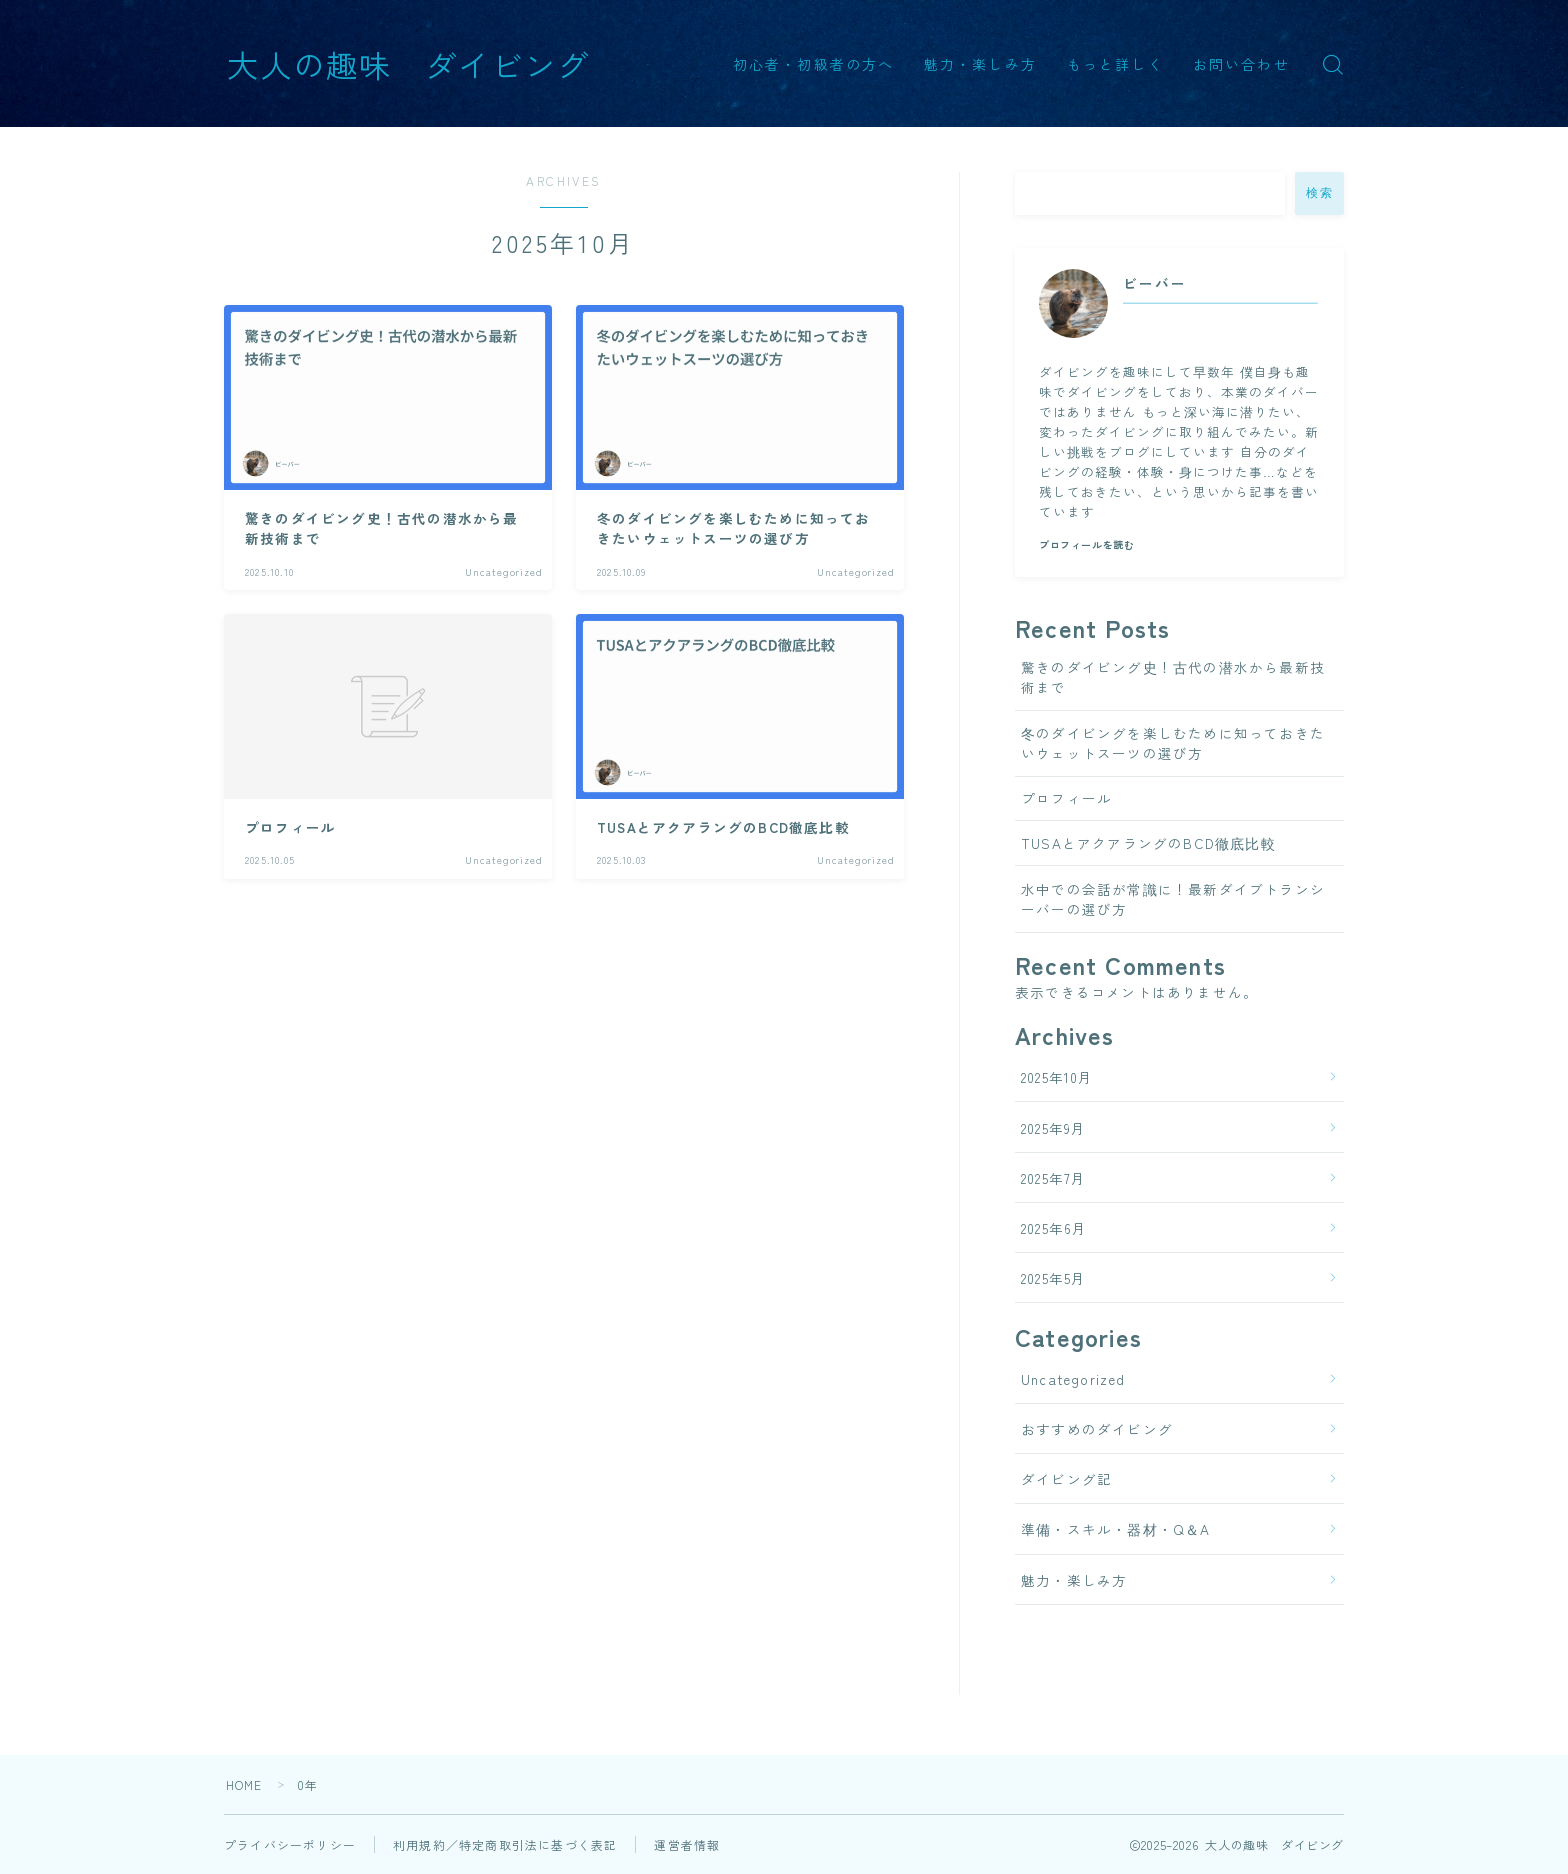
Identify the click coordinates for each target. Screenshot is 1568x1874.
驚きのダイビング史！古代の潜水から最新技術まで (1173, 677)
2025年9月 (1053, 1128)
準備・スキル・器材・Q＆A (1116, 1529)
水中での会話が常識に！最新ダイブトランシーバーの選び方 (1173, 899)
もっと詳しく (1115, 64)
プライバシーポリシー (290, 1844)
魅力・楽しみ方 (980, 64)
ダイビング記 (1066, 1479)
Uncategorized (1073, 1379)
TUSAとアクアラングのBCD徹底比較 (1148, 843)
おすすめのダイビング (1097, 1429)
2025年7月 (1053, 1178)
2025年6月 (1054, 1228)
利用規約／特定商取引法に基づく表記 (505, 1844)
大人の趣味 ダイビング (408, 63)
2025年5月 (1053, 1278)
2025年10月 (1057, 1077)
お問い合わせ (1241, 64)
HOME (244, 1784)
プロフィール (1066, 798)
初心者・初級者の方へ (813, 64)
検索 (1319, 193)
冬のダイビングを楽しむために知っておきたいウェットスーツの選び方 (1173, 743)
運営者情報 (687, 1844)
